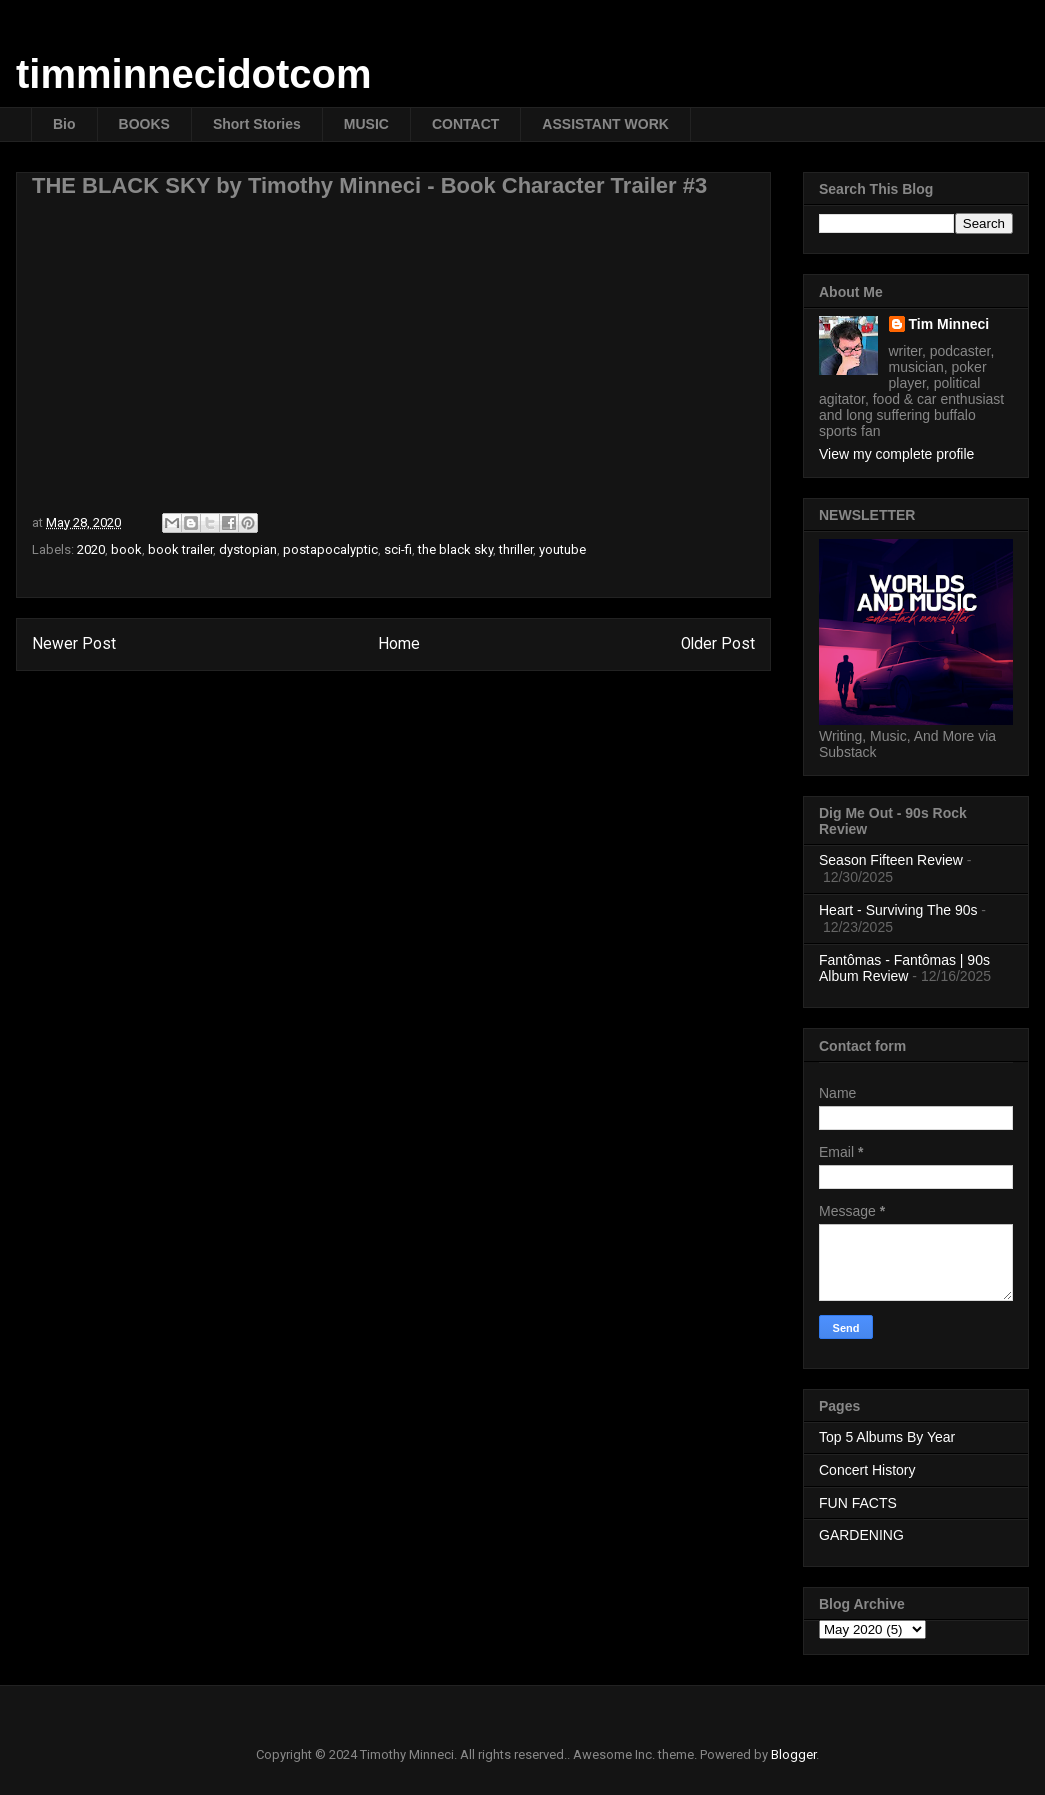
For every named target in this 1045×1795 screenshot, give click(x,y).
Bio (64, 124)
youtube (562, 549)
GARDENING (861, 1535)
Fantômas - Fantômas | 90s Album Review (904, 968)
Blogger (793, 1754)
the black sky (455, 549)
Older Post (718, 644)
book (126, 549)
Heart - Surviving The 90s (898, 910)
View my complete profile (896, 454)
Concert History (867, 1470)
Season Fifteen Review (891, 860)
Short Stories (257, 124)
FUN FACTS (858, 1503)
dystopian (248, 549)
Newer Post (74, 644)
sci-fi (398, 549)
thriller (516, 549)
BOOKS (144, 124)
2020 (91, 549)
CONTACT (465, 124)
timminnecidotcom (194, 74)
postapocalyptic (330, 549)
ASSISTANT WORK (605, 124)
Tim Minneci (949, 324)
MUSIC (366, 124)
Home (399, 644)
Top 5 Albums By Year (887, 1437)
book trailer (180, 549)
